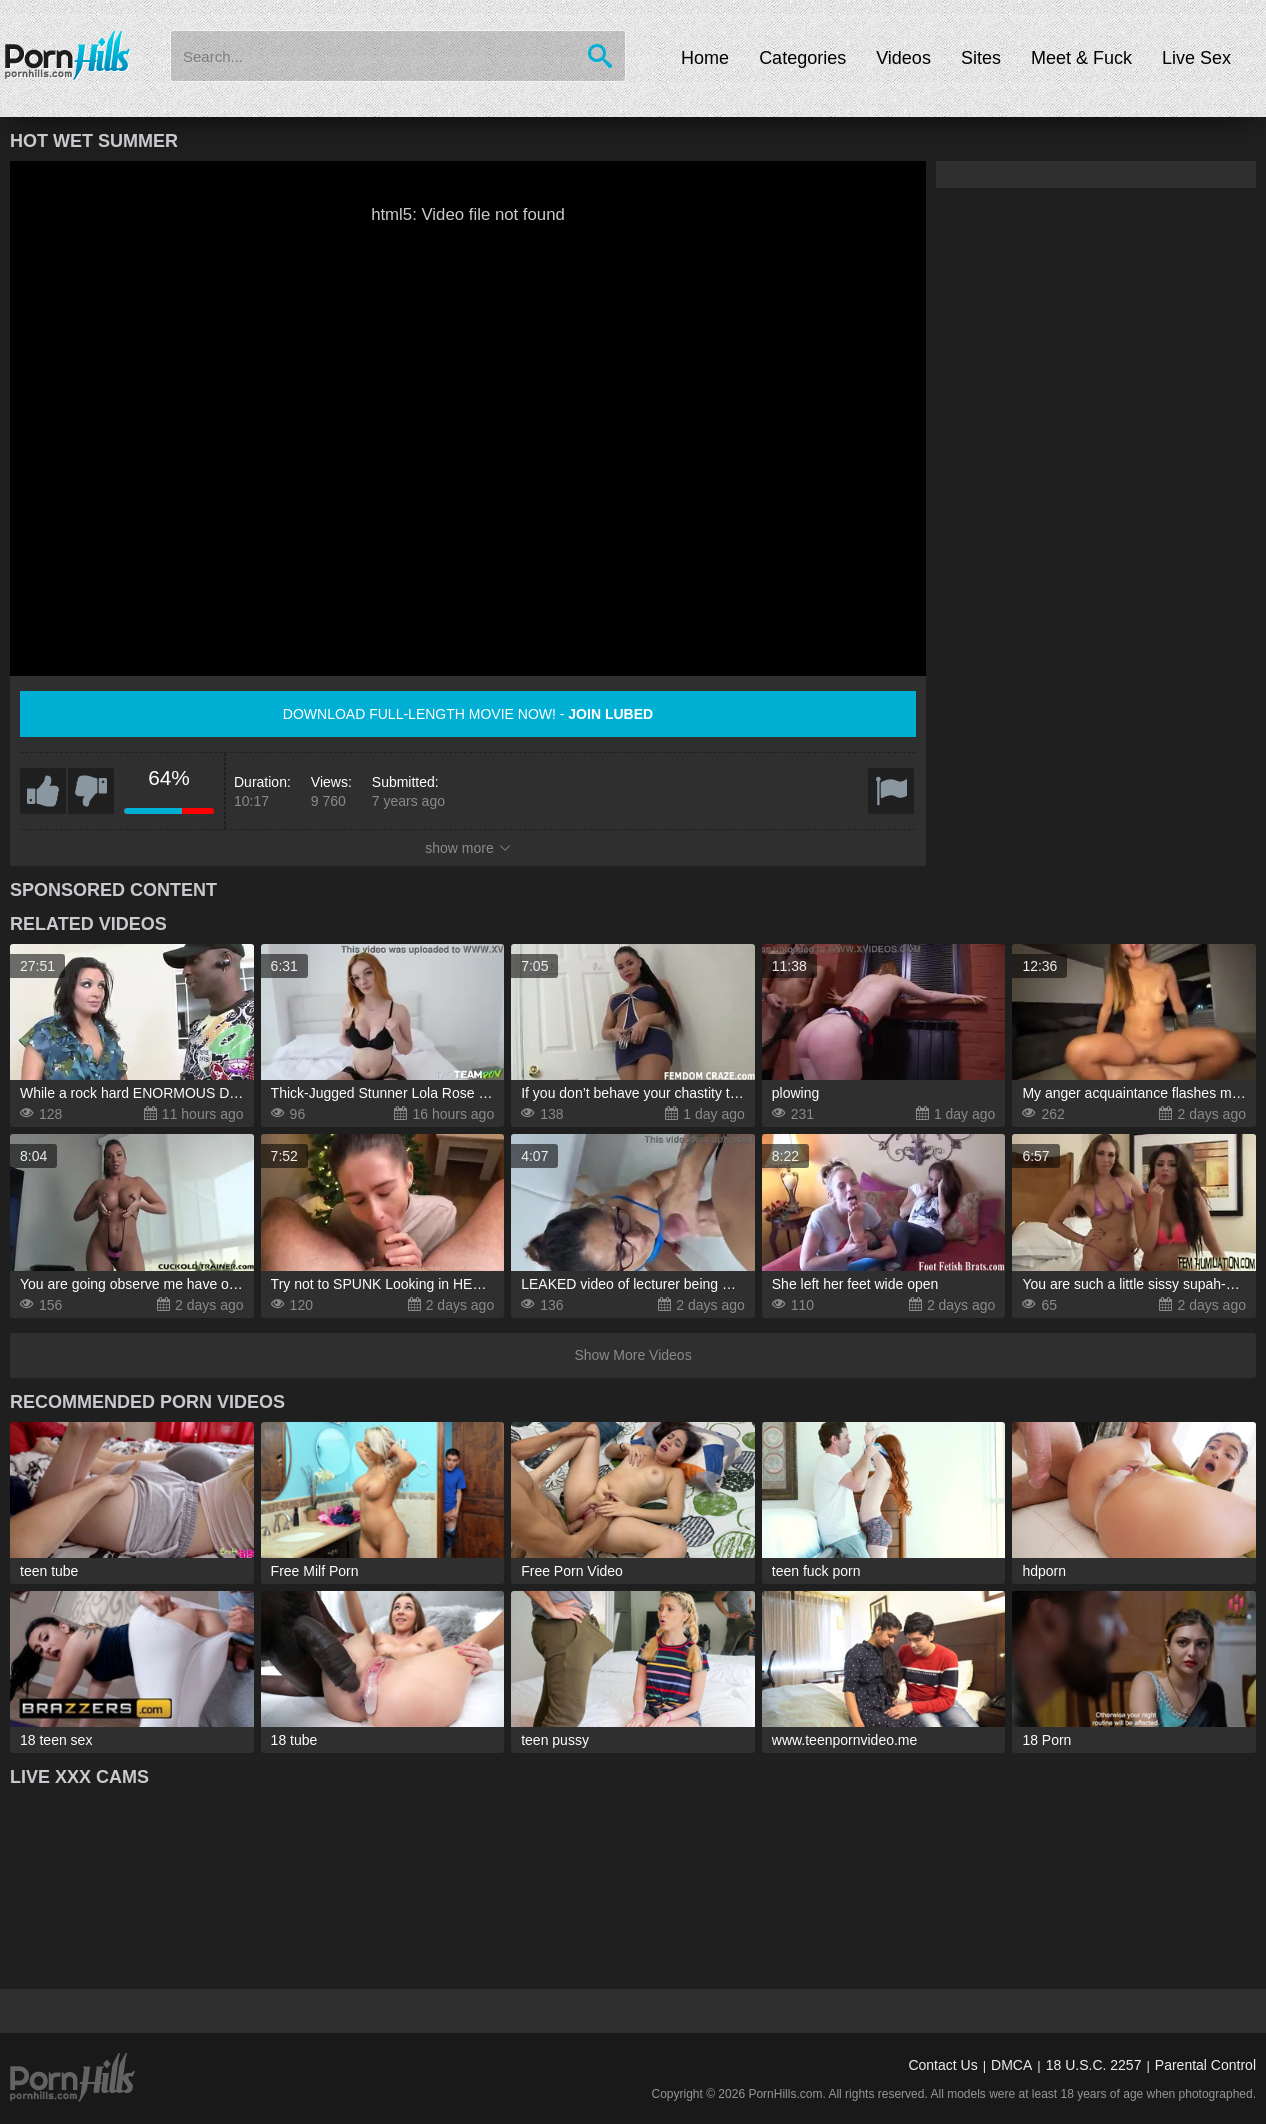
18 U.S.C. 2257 (1094, 2065)
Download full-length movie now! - (468, 714)
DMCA (1011, 2065)
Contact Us (942, 2065)
